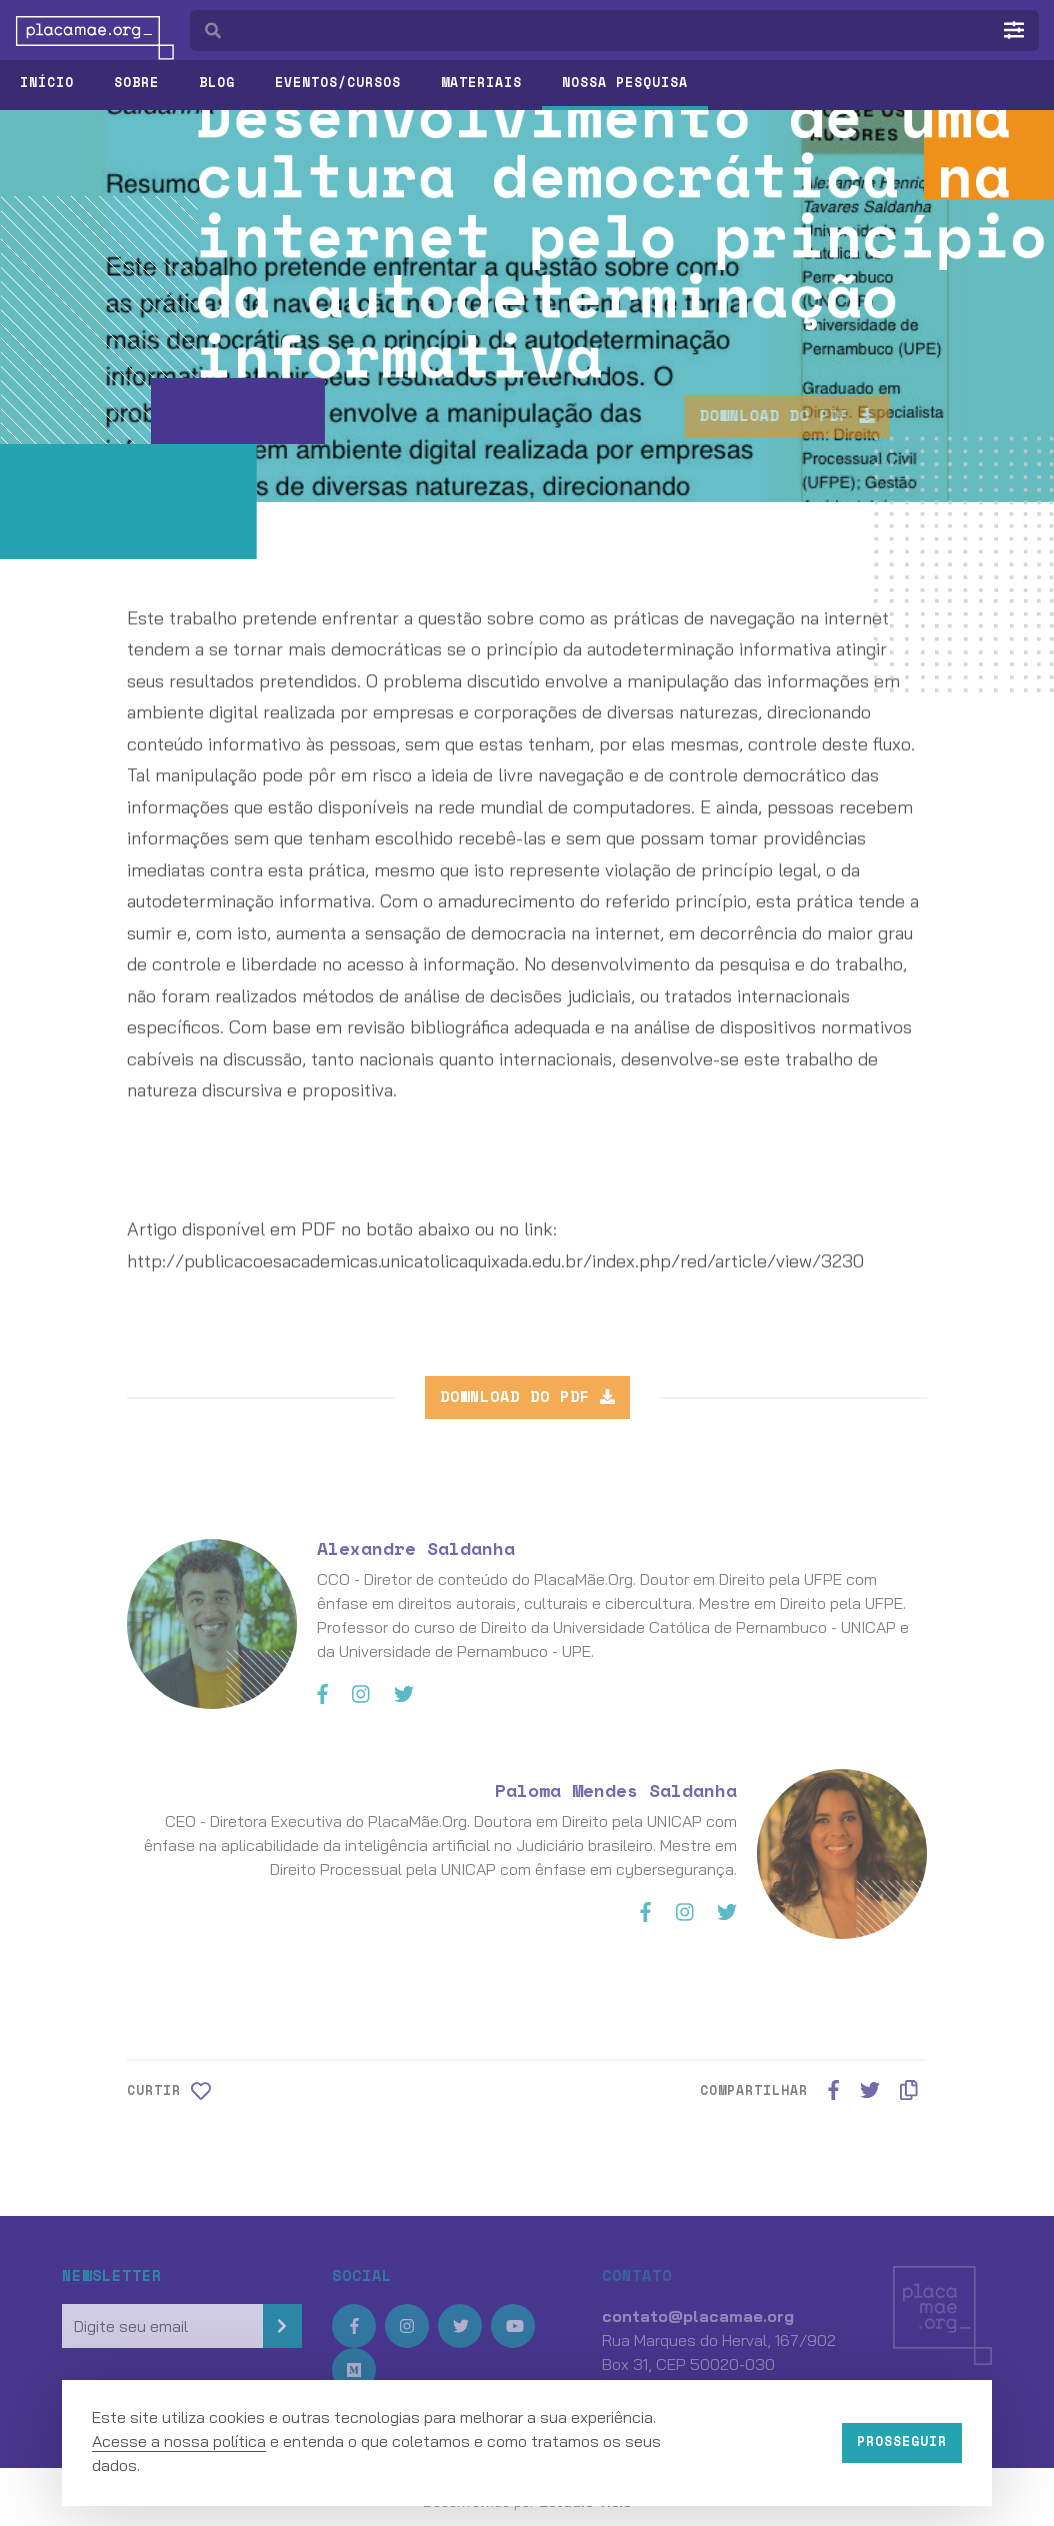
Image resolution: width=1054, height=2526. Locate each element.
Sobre (136, 82)
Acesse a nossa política (179, 2441)
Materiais (481, 82)
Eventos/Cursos (338, 82)
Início (47, 82)
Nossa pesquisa (625, 82)
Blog (217, 82)
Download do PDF (829, 415)
